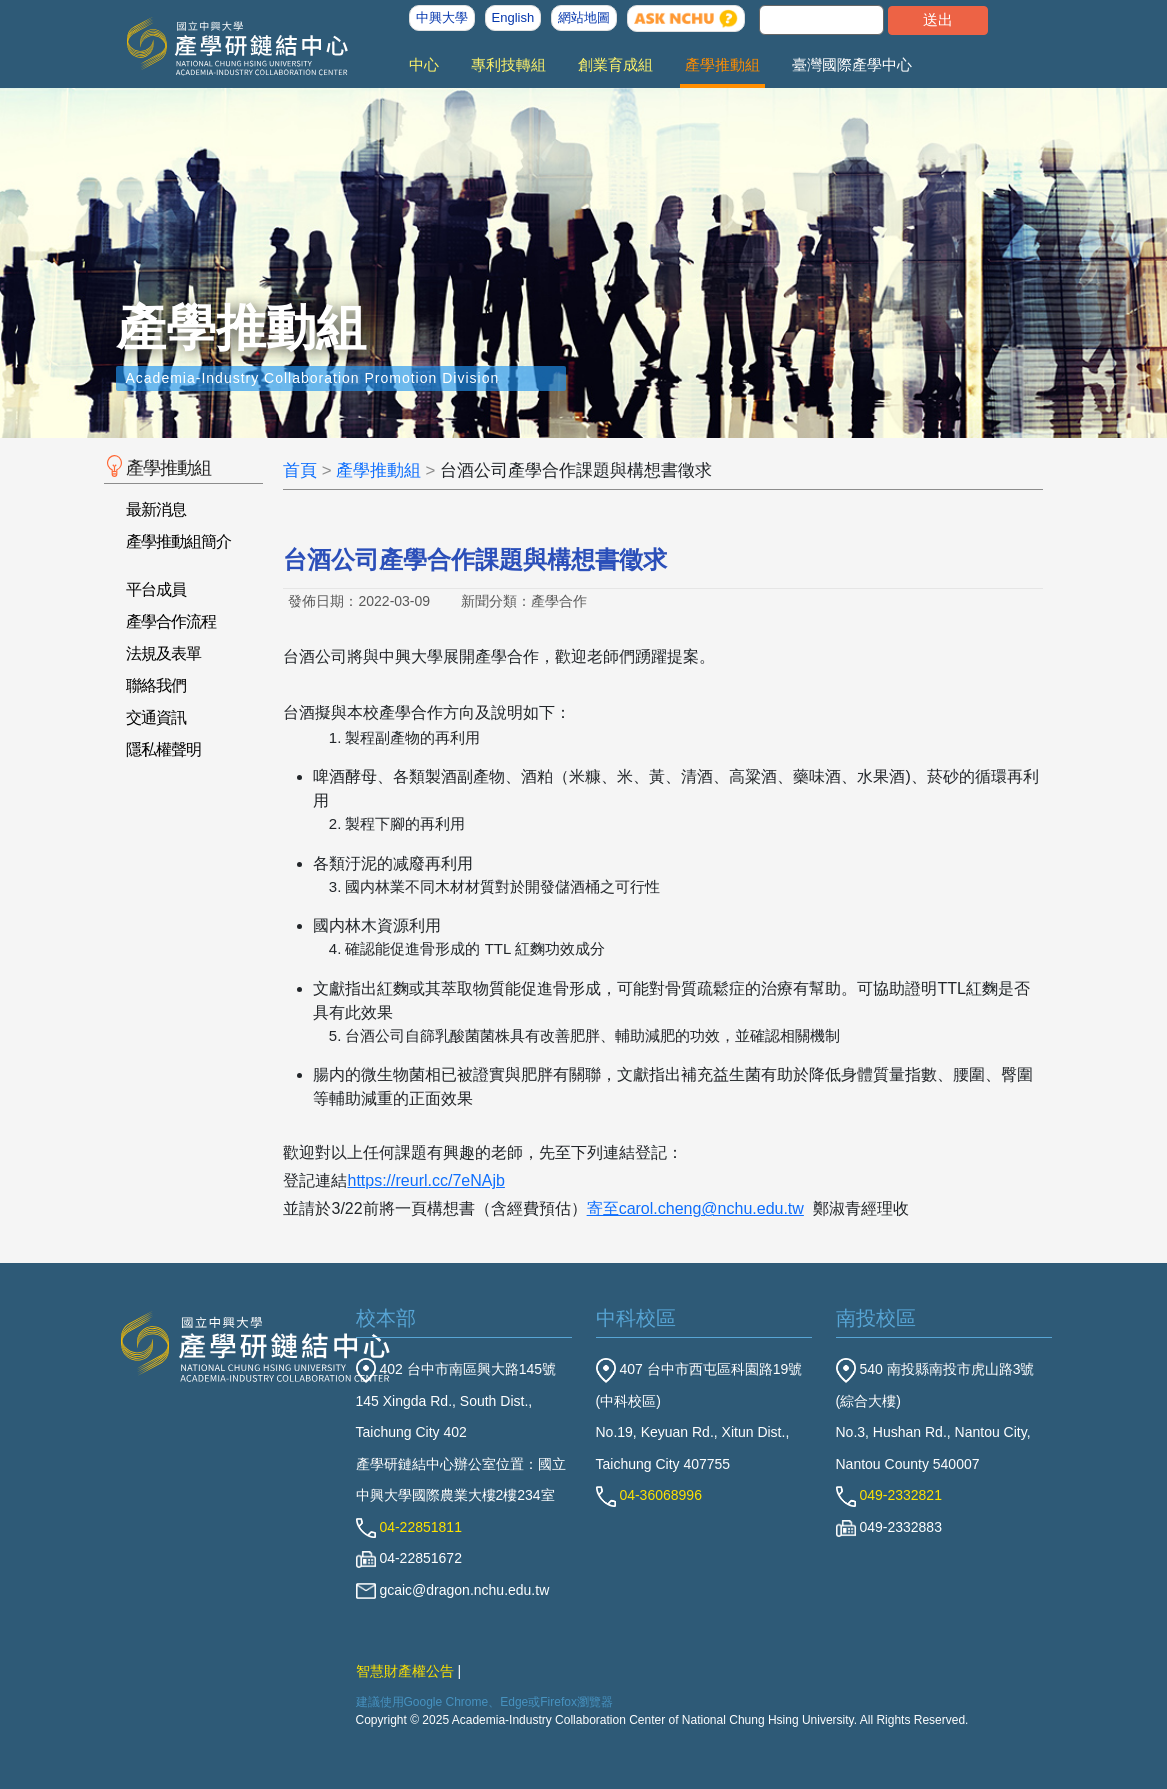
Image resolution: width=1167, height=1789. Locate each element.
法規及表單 (163, 653)
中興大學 (442, 17)
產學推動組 (722, 64)
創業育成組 (615, 64)
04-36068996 (649, 1495)
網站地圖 (584, 17)
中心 (424, 64)
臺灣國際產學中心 (852, 64)
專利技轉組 (508, 64)
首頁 (300, 470)
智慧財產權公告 (405, 1671)
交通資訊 (156, 717)
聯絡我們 (156, 685)
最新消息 (156, 509)
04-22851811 (409, 1527)
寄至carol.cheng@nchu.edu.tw (695, 1208)
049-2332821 (889, 1495)
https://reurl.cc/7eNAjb (425, 1180)
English (513, 17)
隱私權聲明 (163, 749)
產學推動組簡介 (178, 541)
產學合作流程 (171, 621)
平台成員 (156, 589)
